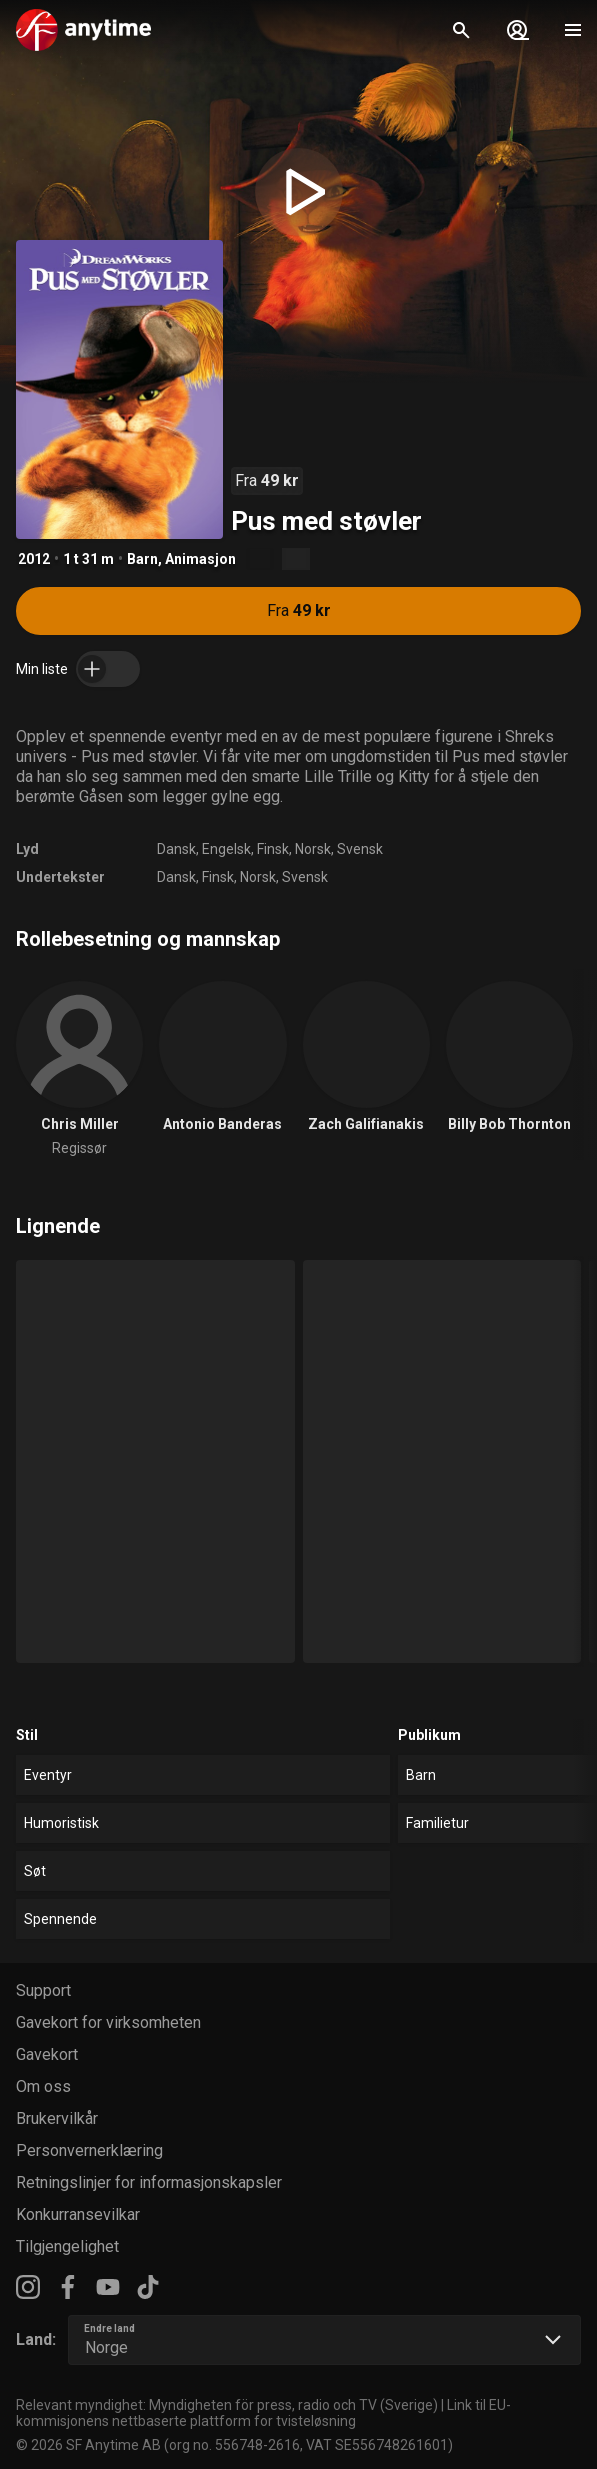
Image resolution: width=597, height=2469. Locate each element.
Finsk (273, 849)
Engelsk (226, 849)
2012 (34, 559)
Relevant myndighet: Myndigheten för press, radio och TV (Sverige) (227, 2405)
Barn (142, 559)
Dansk (176, 849)
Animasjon (200, 559)
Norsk (313, 849)
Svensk (360, 849)
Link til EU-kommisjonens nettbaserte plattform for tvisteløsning (263, 2413)
